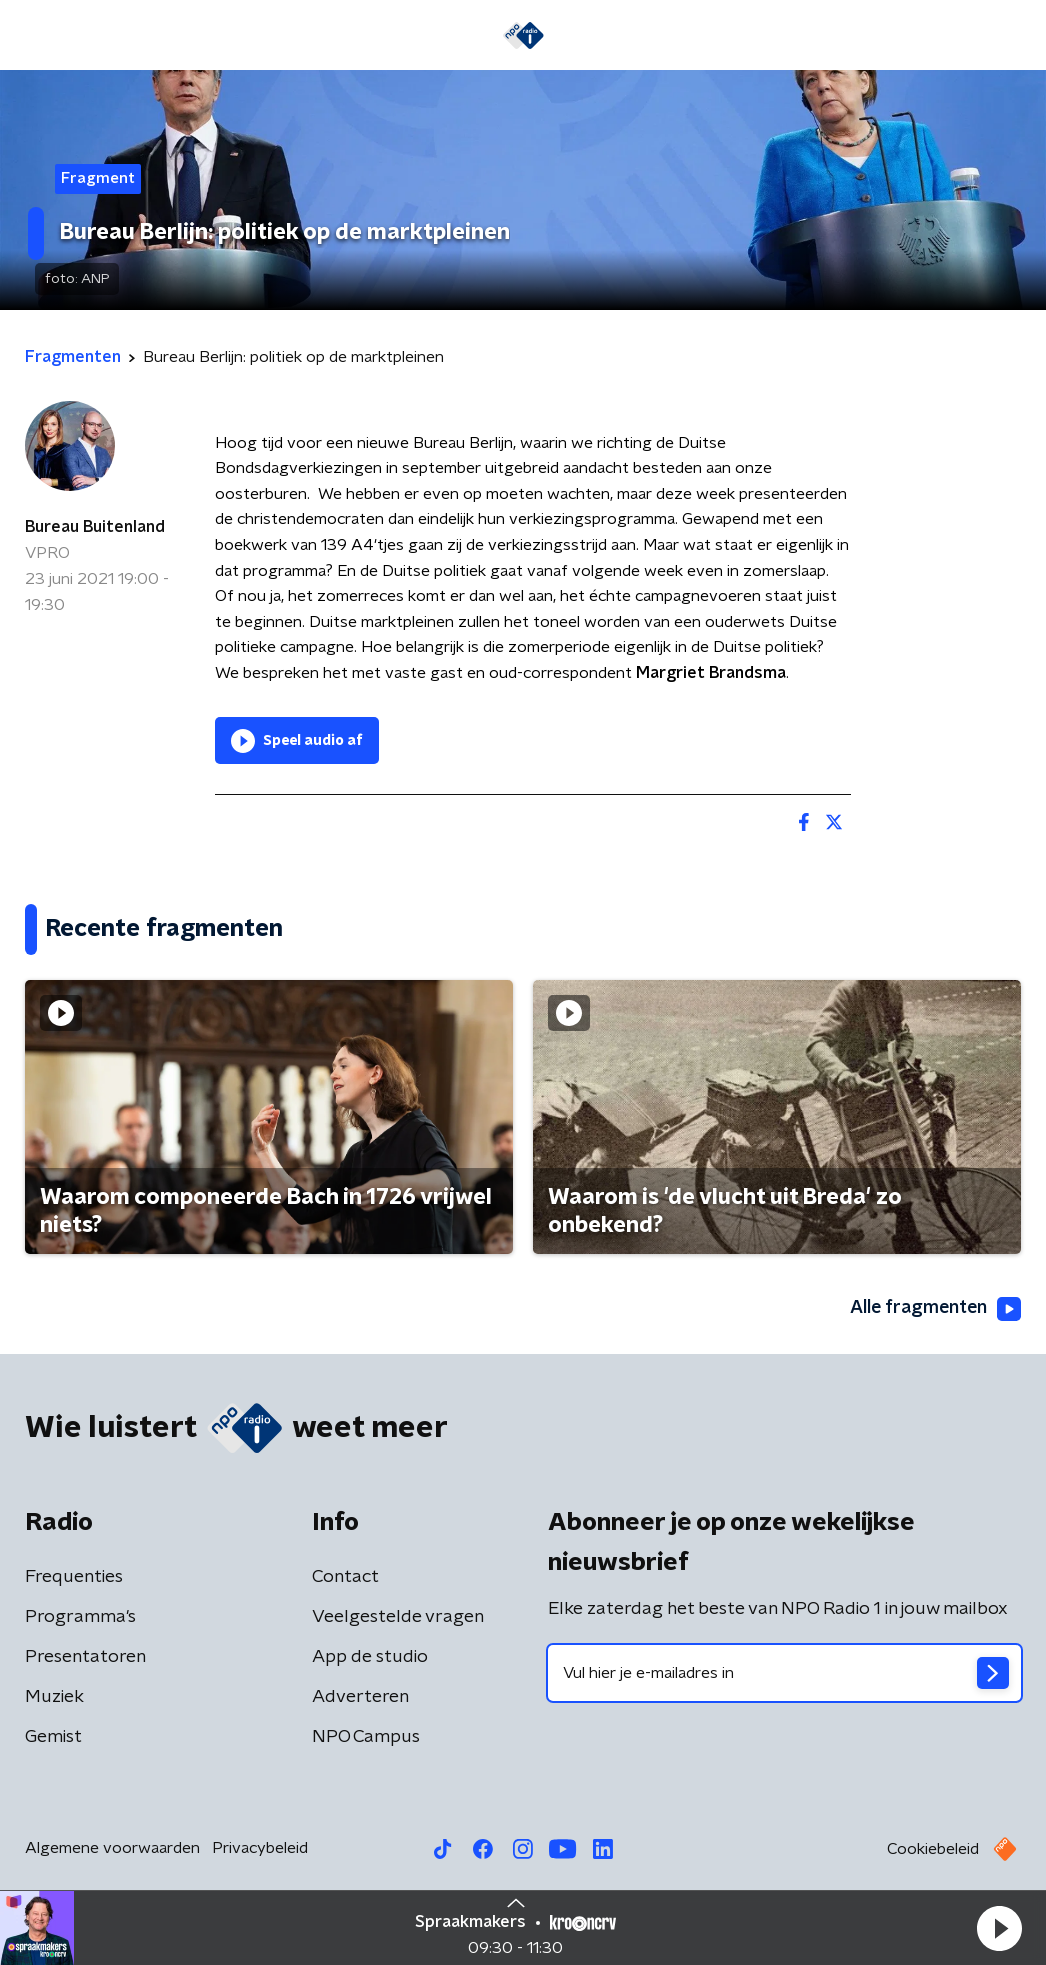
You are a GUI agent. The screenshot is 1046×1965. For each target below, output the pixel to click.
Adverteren (360, 1697)
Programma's (80, 1617)
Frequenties (74, 1577)
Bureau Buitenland (95, 527)
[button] (999, 1928)
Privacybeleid (260, 1848)
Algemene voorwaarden (112, 1848)
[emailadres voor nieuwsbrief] (784, 1673)
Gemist (53, 1737)
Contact (345, 1577)
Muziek (54, 1697)
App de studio (370, 1657)
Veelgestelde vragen (398, 1617)
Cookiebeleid (933, 1849)
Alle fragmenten (934, 1309)
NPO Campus (366, 1737)
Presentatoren (85, 1657)
